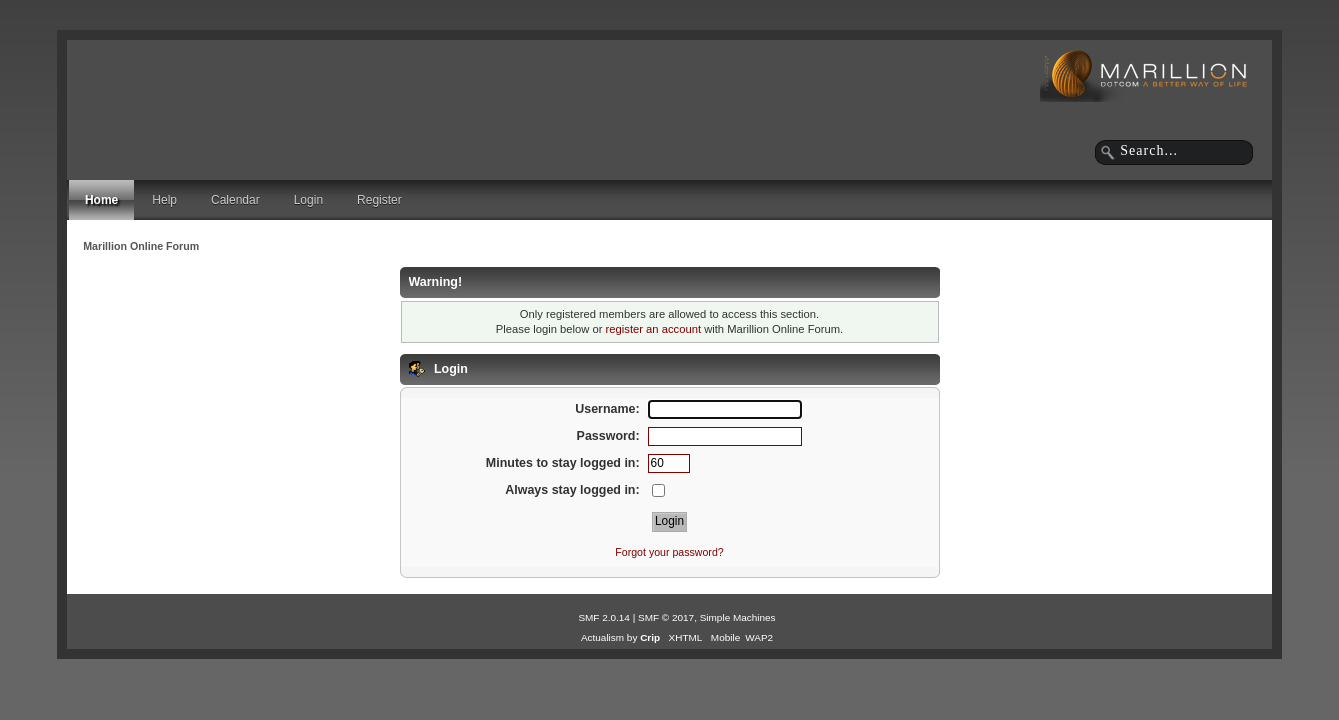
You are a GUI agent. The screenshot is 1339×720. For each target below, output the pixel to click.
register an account (653, 329)
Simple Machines (738, 617)
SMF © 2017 (666, 617)
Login (308, 200)
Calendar (235, 200)
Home (101, 200)
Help (164, 200)
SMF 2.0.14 (604, 617)
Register (379, 200)
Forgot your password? (669, 552)
